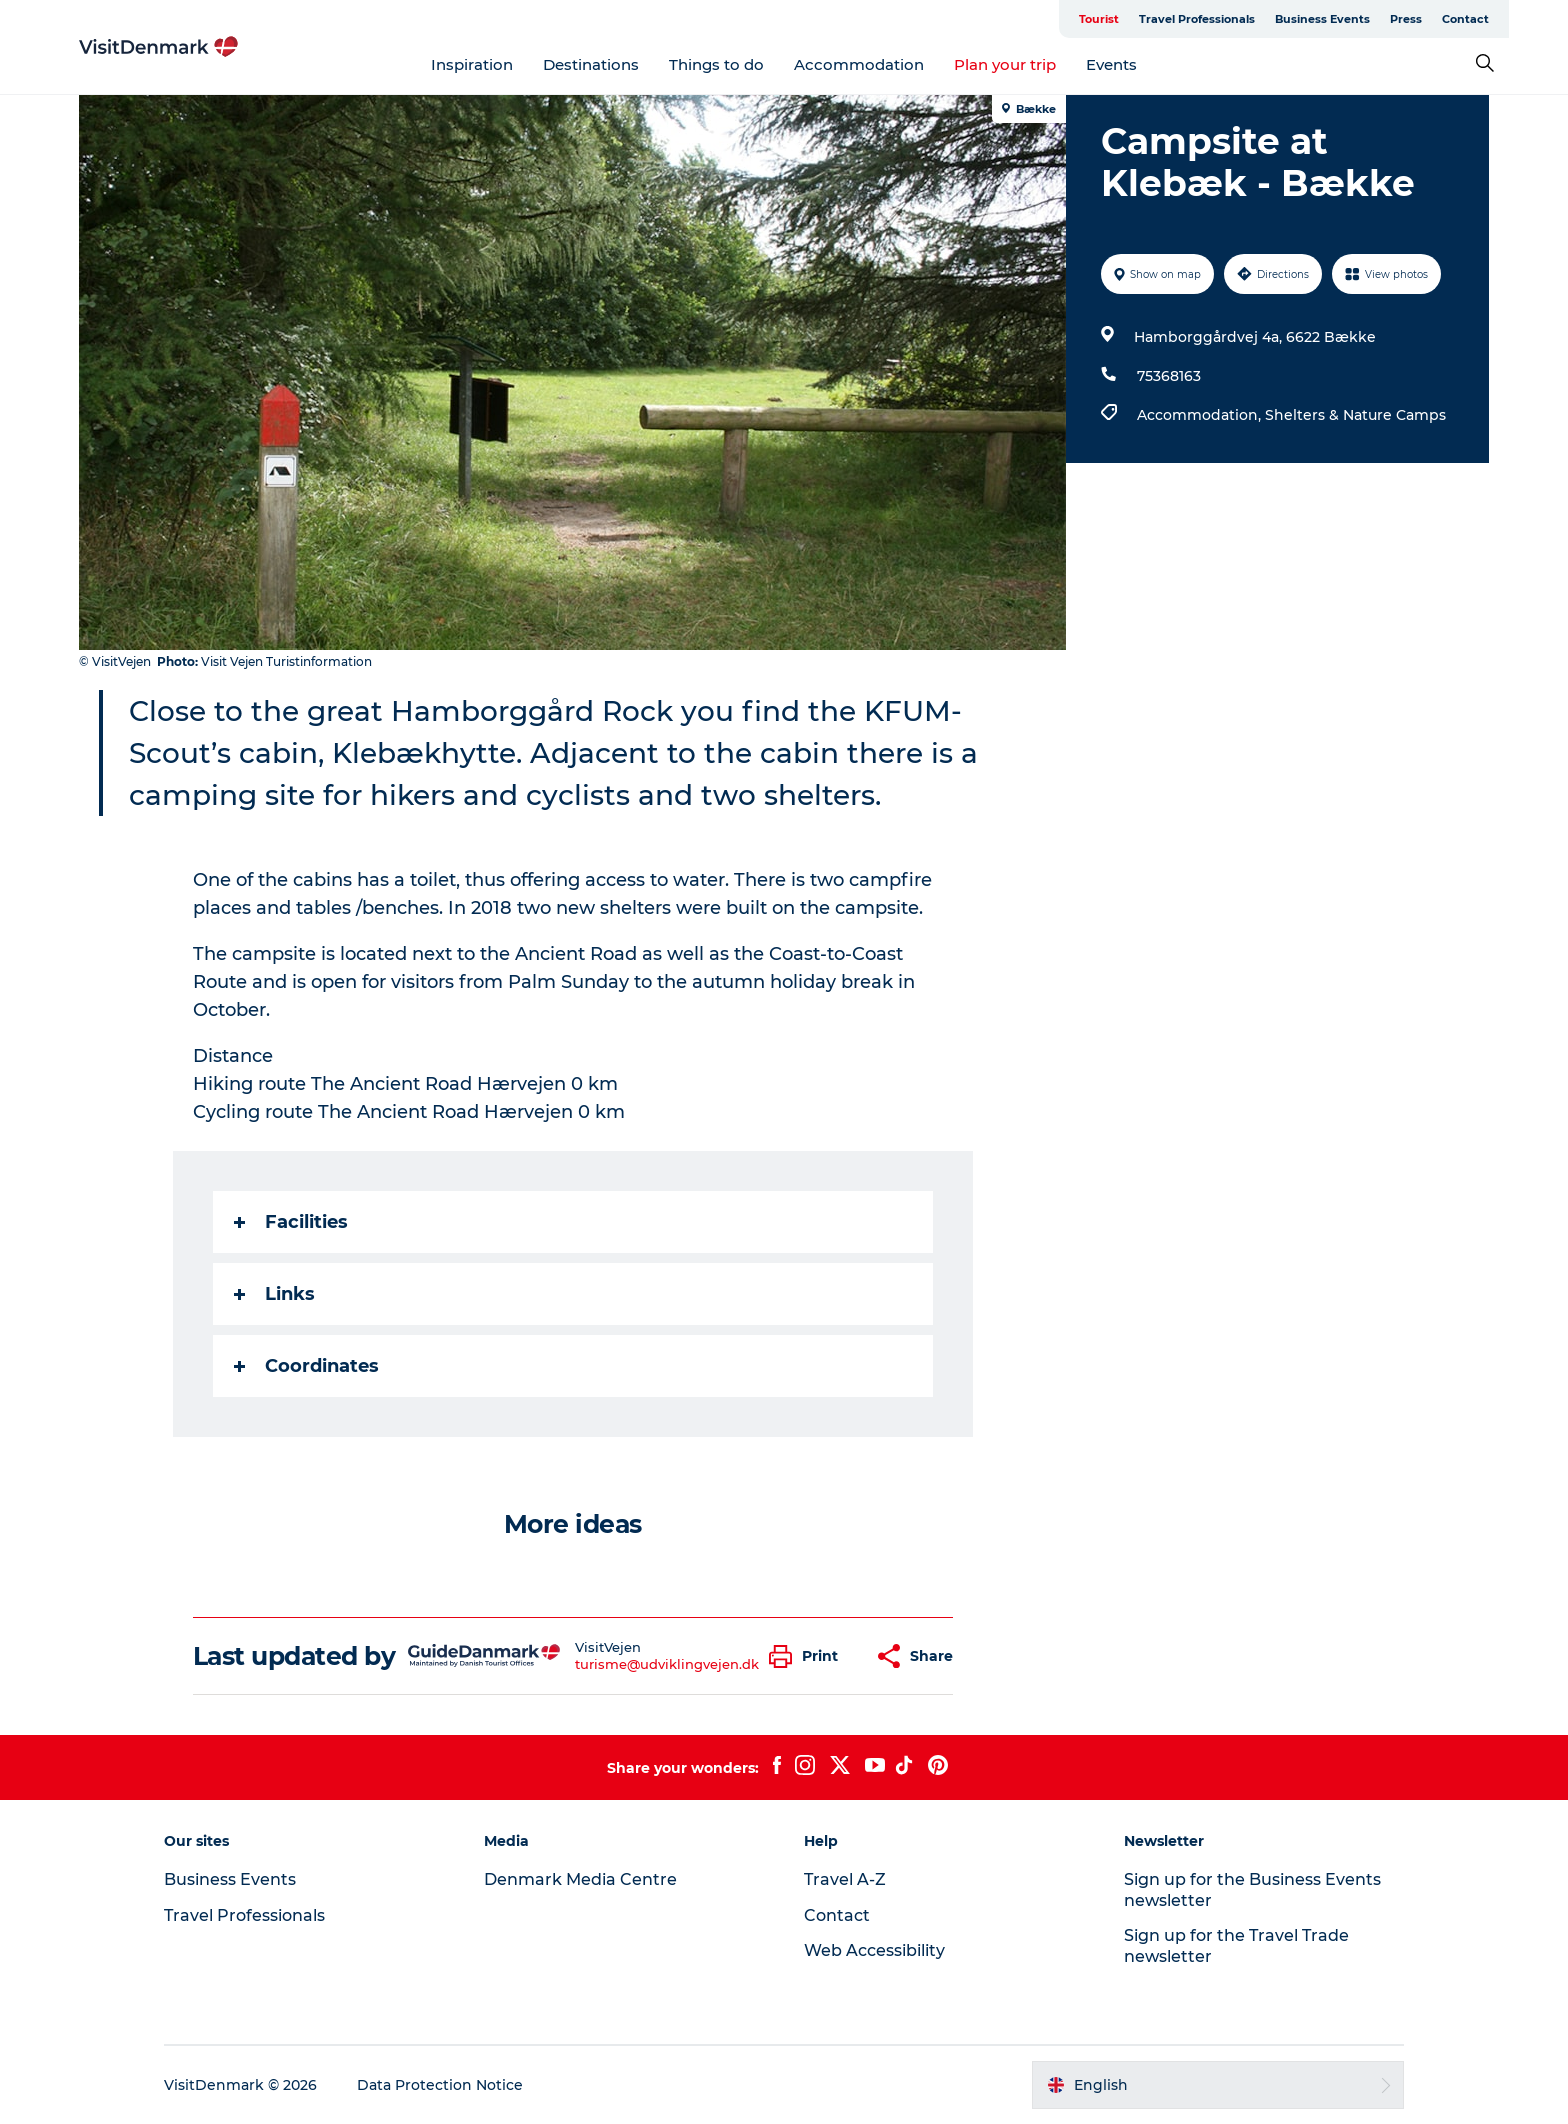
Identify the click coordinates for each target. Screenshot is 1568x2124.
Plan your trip (1005, 64)
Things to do (716, 64)
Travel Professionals (1197, 19)
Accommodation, (1201, 415)
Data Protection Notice (440, 2085)
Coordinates (306, 1366)
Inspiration (472, 64)
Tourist (1099, 19)
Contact (1465, 19)
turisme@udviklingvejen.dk (667, 1664)
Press (1406, 19)
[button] (808, 1656)
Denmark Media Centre (580, 1879)
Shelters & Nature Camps (1355, 415)
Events (1111, 64)
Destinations (591, 64)
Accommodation (859, 64)
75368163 (1169, 376)
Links (274, 1294)
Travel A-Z (845, 1879)
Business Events (1322, 19)
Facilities (291, 1222)
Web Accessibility (874, 1950)
